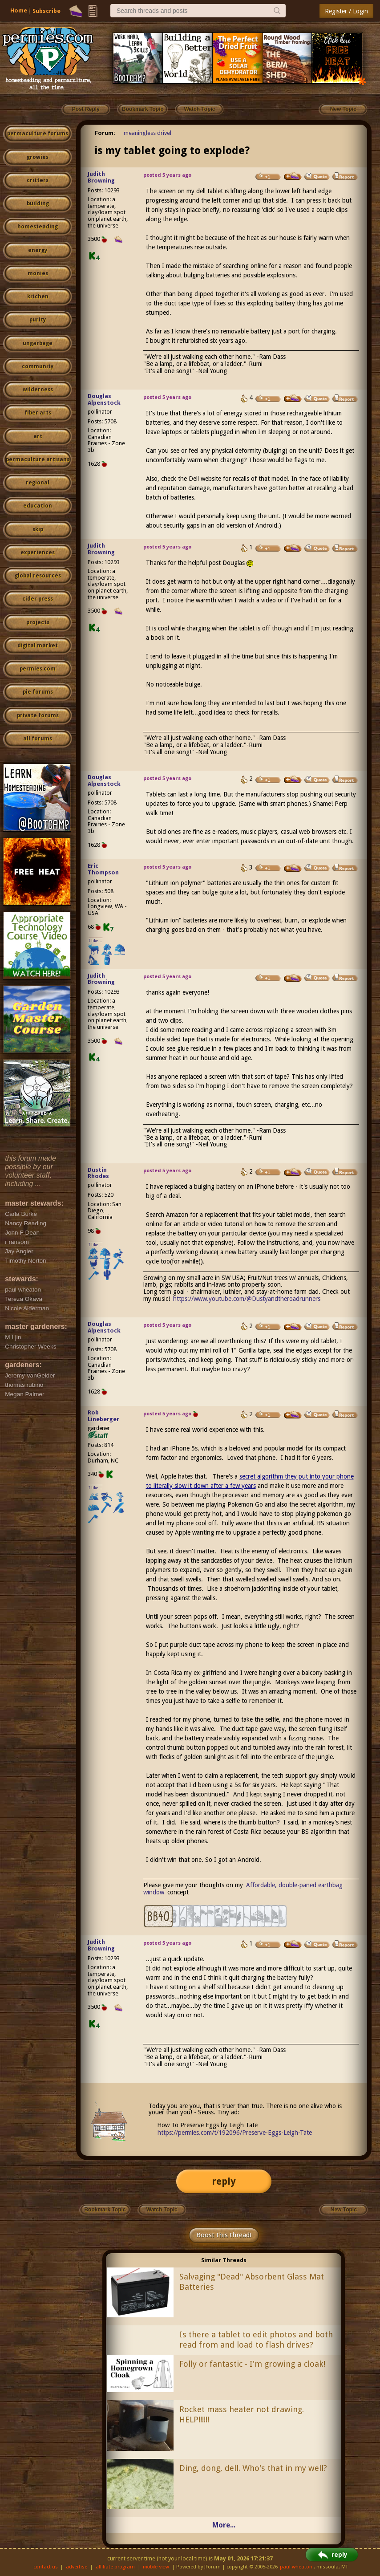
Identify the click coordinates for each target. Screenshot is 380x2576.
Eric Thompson (103, 869)
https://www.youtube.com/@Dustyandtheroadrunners (246, 1298)
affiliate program (115, 2567)
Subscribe (46, 11)
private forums (38, 715)
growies (38, 157)
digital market (37, 645)
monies (38, 273)
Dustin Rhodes (98, 1173)
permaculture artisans (37, 459)
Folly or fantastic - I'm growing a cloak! (252, 2364)
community (37, 366)
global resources (38, 576)
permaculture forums (37, 133)
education (37, 506)
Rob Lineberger (103, 1415)
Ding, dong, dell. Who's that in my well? (253, 2468)
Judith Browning (101, 177)
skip (37, 529)
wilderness (38, 389)
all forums (37, 738)
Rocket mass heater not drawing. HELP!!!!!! (241, 2414)
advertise (76, 2567)
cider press (37, 599)
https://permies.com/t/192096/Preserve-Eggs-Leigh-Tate (235, 2132)
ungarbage (38, 343)
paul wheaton (296, 2567)
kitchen (38, 296)
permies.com (38, 669)
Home (18, 10)
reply (224, 2181)
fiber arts (37, 413)
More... (223, 2525)
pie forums (38, 692)
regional (37, 482)
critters (38, 180)
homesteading (37, 226)
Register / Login (346, 11)
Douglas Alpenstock (104, 399)
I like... (95, 940)
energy (37, 250)
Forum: (105, 133)
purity (37, 320)
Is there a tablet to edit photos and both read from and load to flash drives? (256, 2339)
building (38, 203)
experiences (37, 552)
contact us (45, 2567)
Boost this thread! (223, 2235)
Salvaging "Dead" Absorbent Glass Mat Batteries (251, 2282)
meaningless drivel (147, 133)
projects (37, 622)
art (37, 436)
